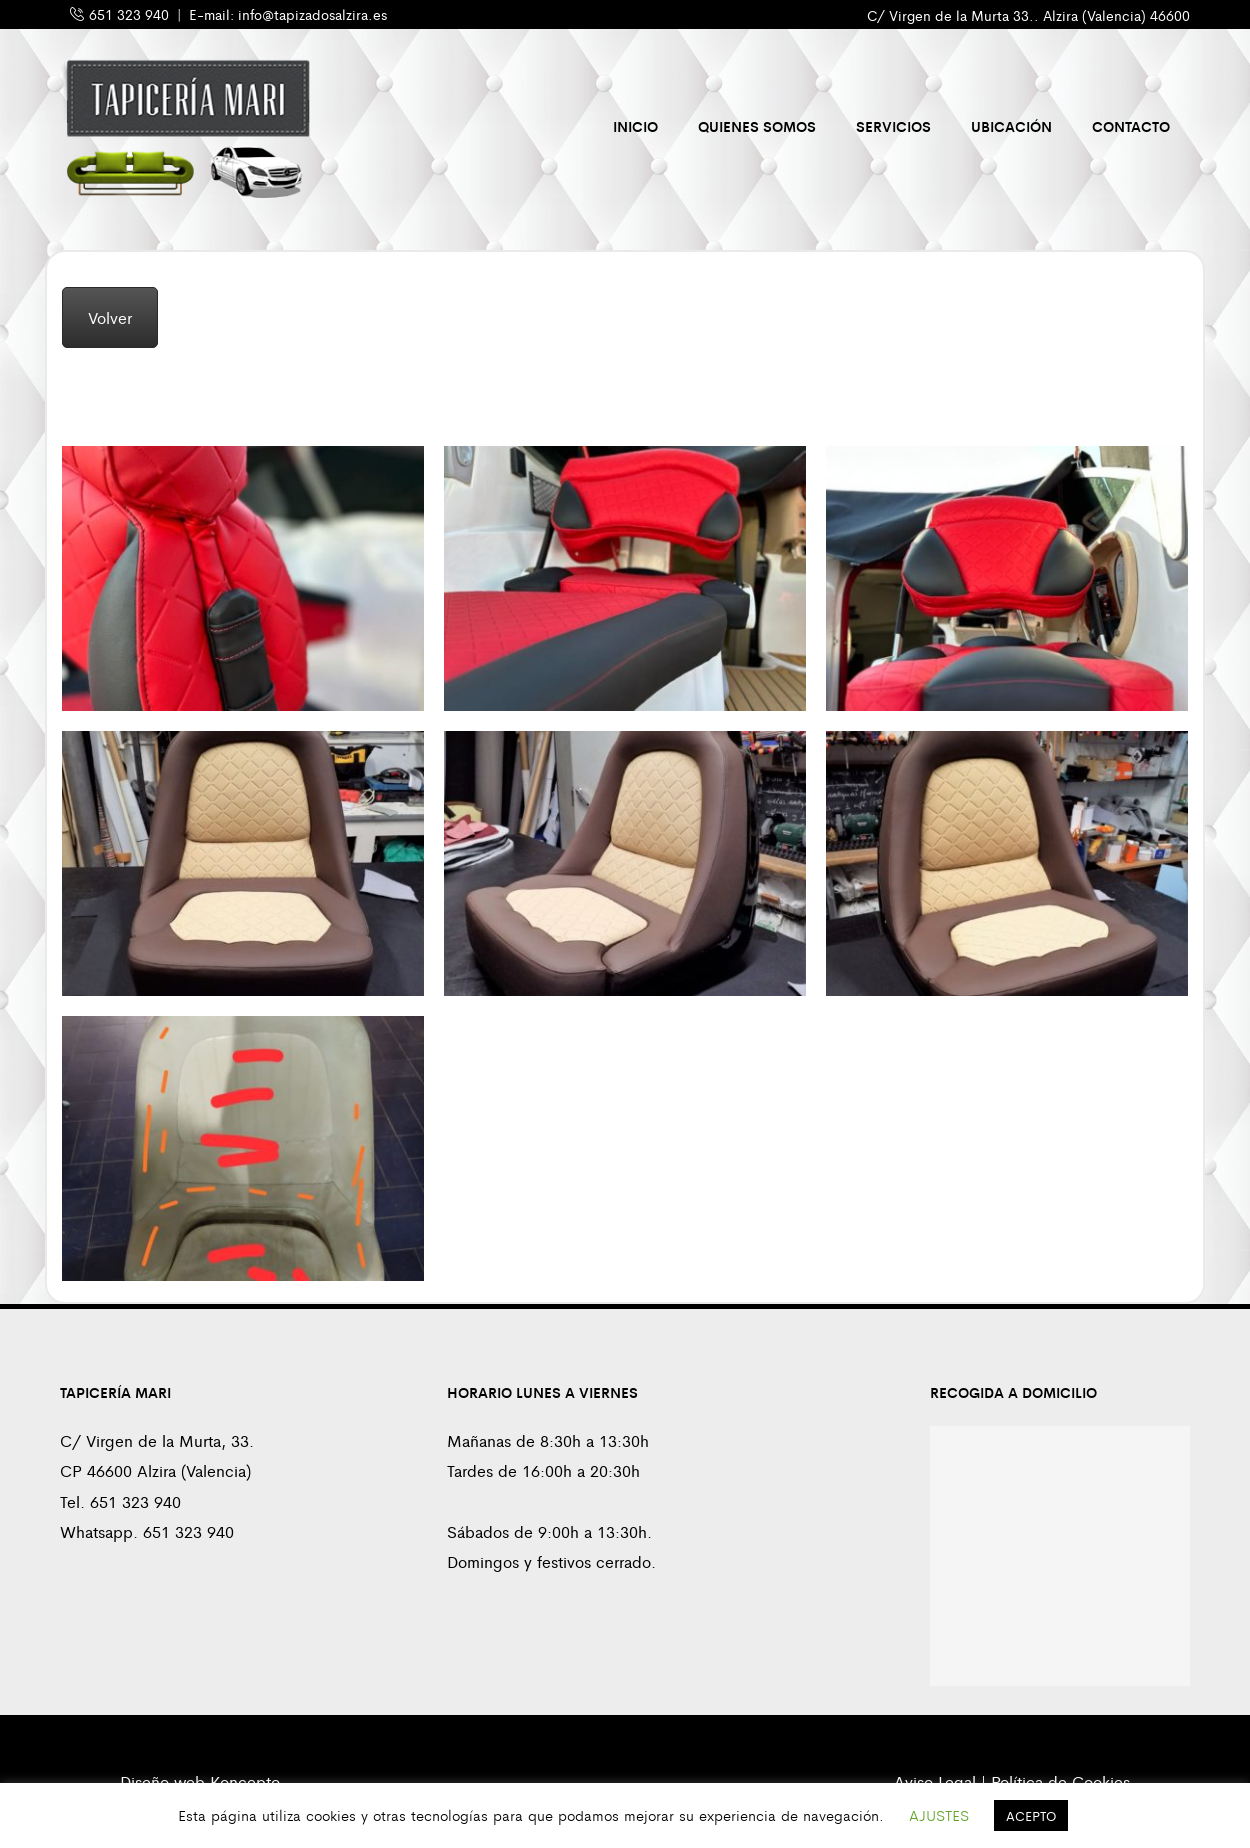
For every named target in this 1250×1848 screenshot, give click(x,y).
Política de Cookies (1060, 1781)
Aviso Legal (935, 1781)
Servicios (893, 126)
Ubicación (1011, 126)
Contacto (1131, 126)
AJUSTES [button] (939, 1814)
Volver (110, 317)
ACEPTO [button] (1031, 1815)
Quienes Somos (757, 126)
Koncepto (245, 1781)
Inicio (635, 126)
